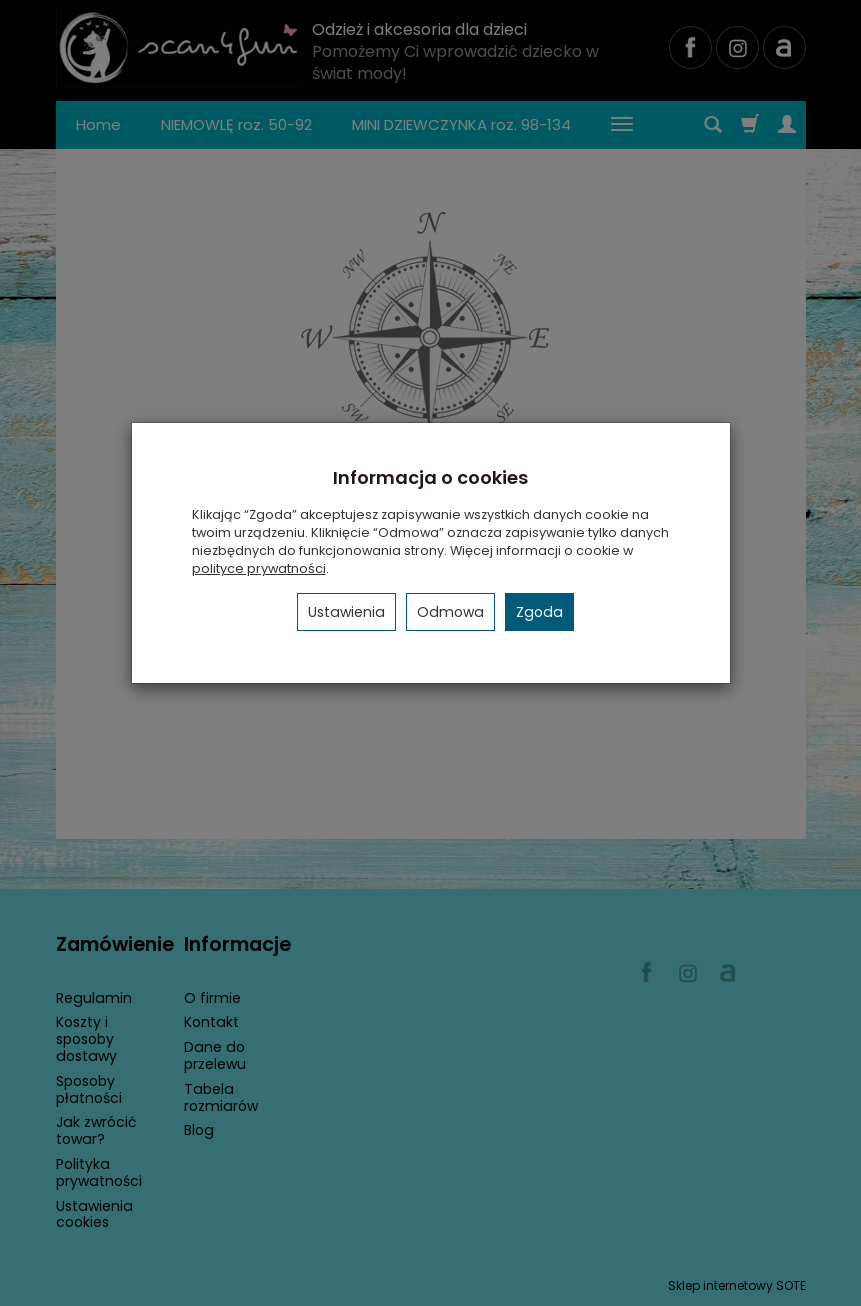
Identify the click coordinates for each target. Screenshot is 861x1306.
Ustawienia (346, 612)
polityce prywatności (259, 568)
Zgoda (539, 612)
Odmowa (450, 612)
